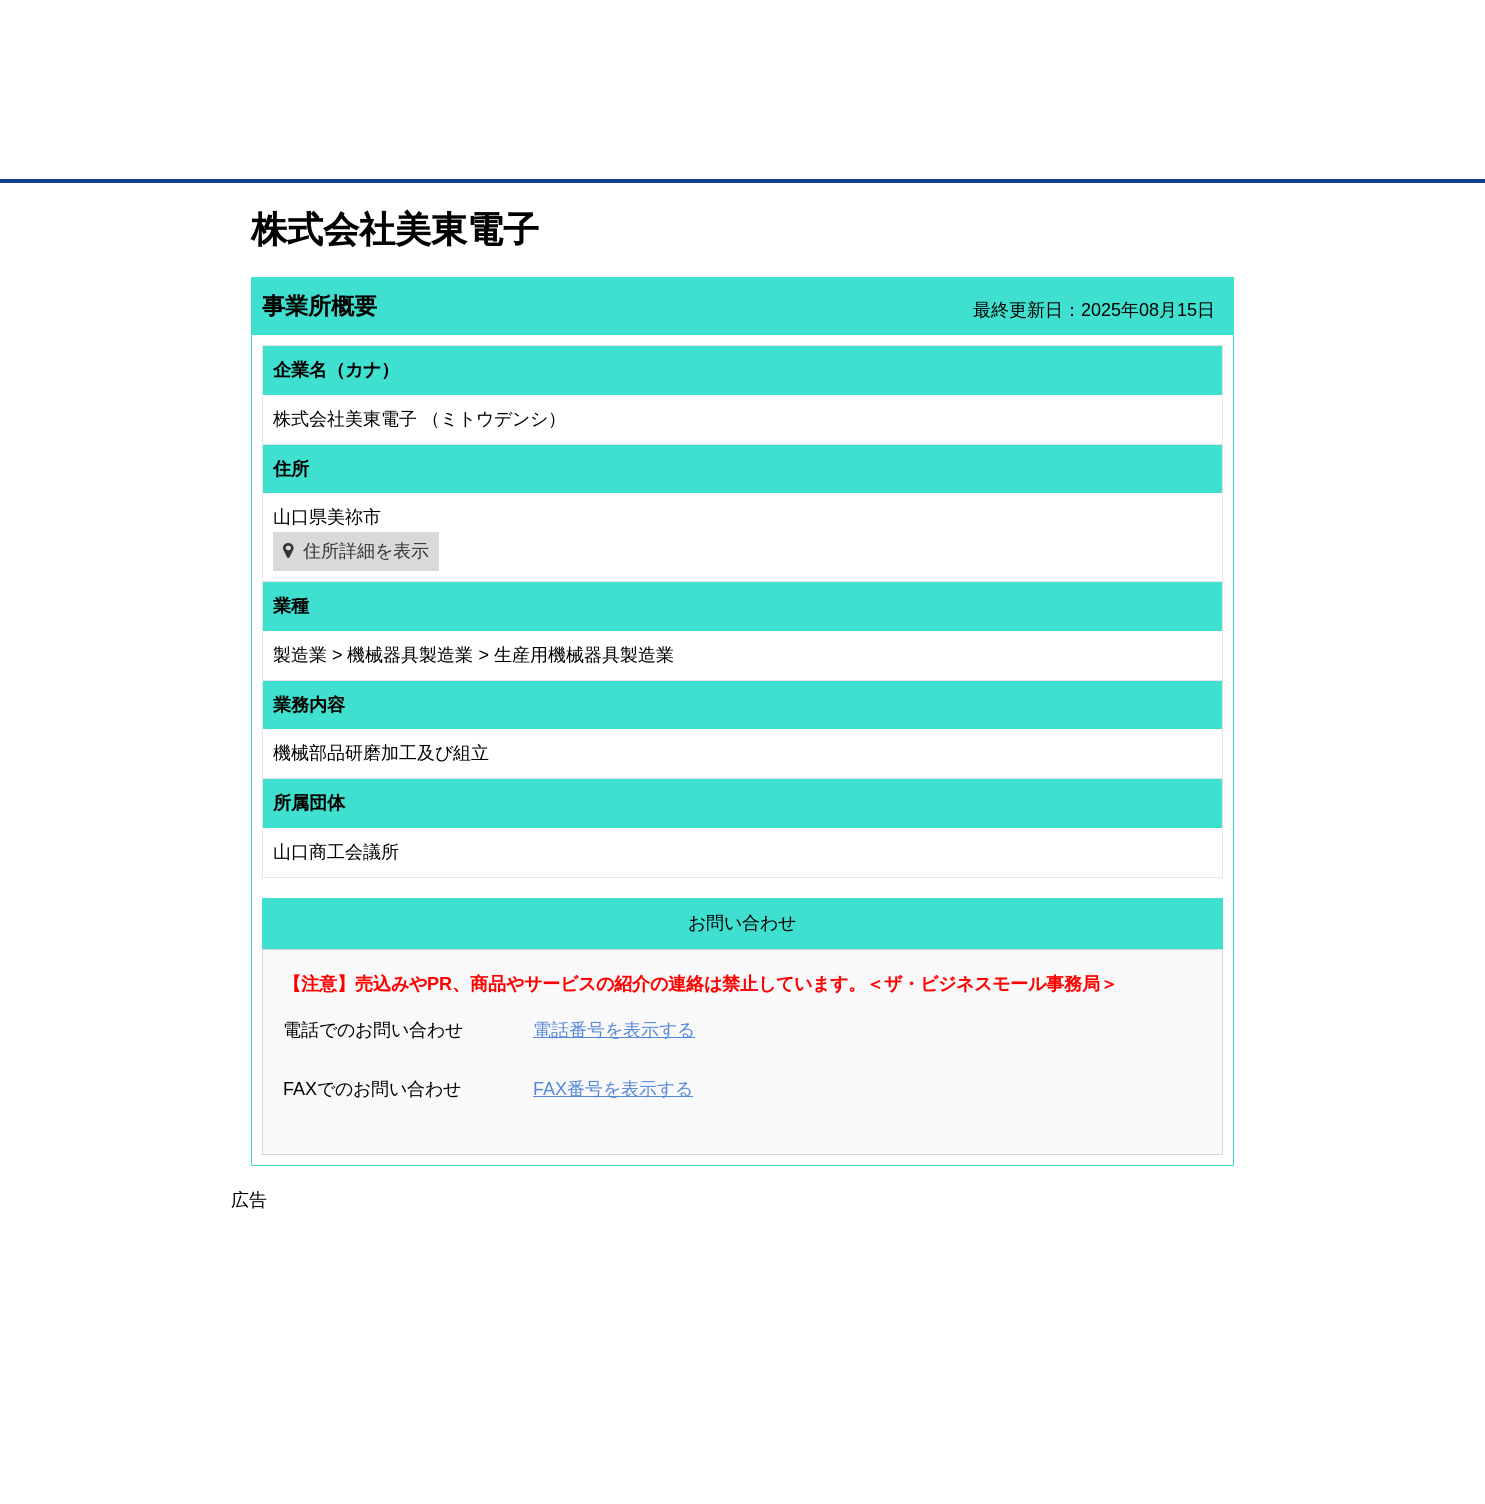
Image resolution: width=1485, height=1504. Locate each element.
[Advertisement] (743, 1355)
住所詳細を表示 (366, 551)
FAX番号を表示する (613, 1089)
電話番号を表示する (614, 1030)
